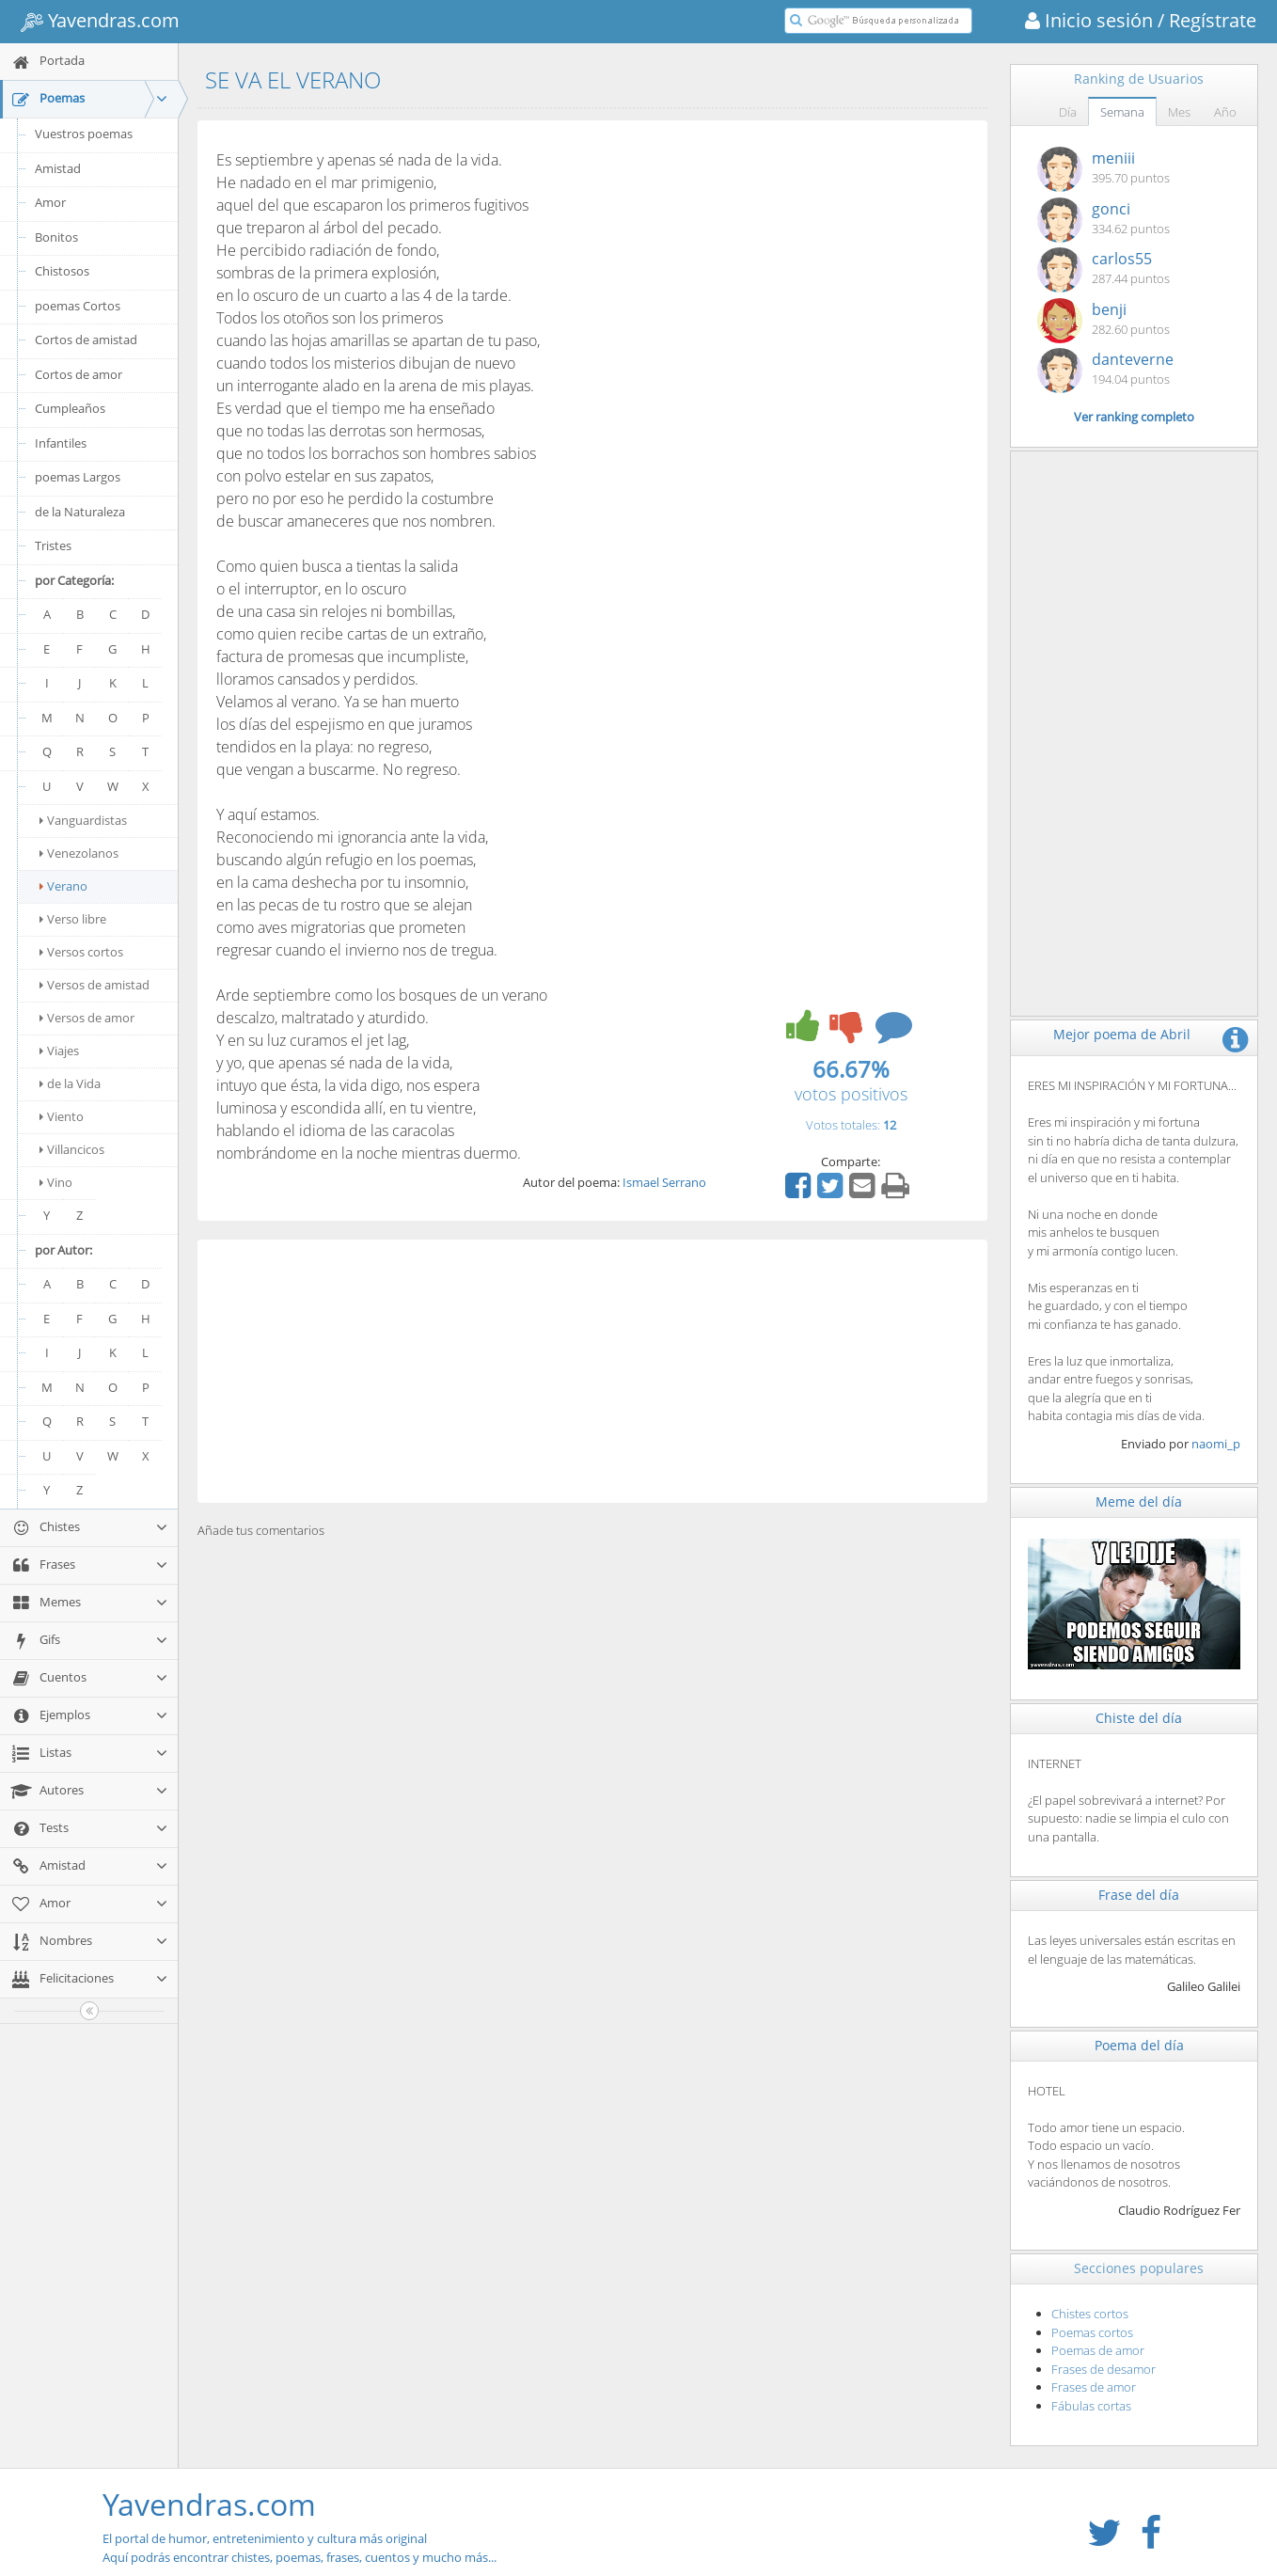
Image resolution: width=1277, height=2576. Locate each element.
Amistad (58, 168)
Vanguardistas (83, 820)
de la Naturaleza (80, 511)
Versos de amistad (94, 984)
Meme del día (1139, 1501)
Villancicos (71, 1149)
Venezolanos (78, 853)
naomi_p (1215, 1443)
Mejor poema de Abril (1121, 1034)
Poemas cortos (1092, 2332)
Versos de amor (86, 1017)
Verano (63, 885)
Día (1068, 111)
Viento (61, 1116)
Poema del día (1139, 2045)
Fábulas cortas (1091, 2405)
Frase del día (1138, 1895)
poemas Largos (77, 476)
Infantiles (61, 443)
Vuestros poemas (84, 133)
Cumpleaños (70, 408)
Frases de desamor (1103, 2369)
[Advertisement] (592, 1371)
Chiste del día (1139, 1718)
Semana (1122, 111)
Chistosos (62, 270)
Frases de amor (1093, 2386)
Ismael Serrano (664, 1182)
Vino (55, 1182)
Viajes (59, 1050)
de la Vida (70, 1083)
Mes (1179, 111)
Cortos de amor (78, 374)
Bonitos (56, 237)
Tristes (53, 545)
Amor (50, 202)
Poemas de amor (1097, 2350)
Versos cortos (81, 951)
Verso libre (72, 918)
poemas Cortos (77, 305)
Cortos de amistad (86, 339)
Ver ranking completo (1134, 416)
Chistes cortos (1089, 2313)
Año (1225, 111)
